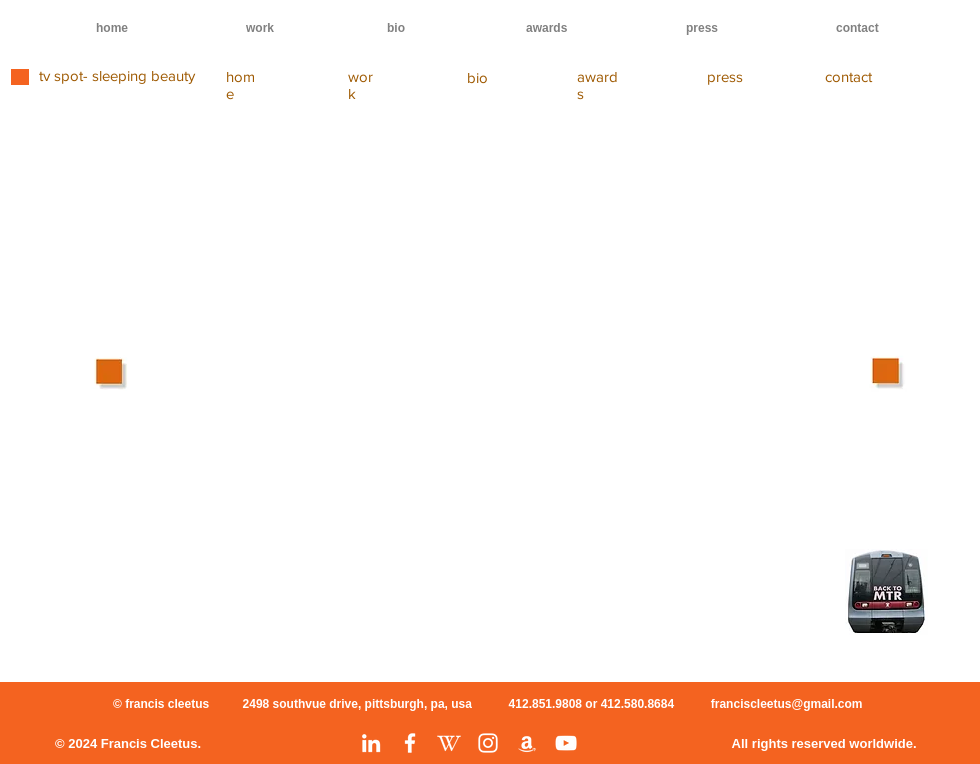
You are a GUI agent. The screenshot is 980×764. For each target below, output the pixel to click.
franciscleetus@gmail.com (787, 704)
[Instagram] (488, 743)
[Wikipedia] (449, 743)
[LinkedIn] (371, 743)
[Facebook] (410, 743)
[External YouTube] (460, 313)
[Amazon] (527, 743)
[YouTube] (566, 743)
